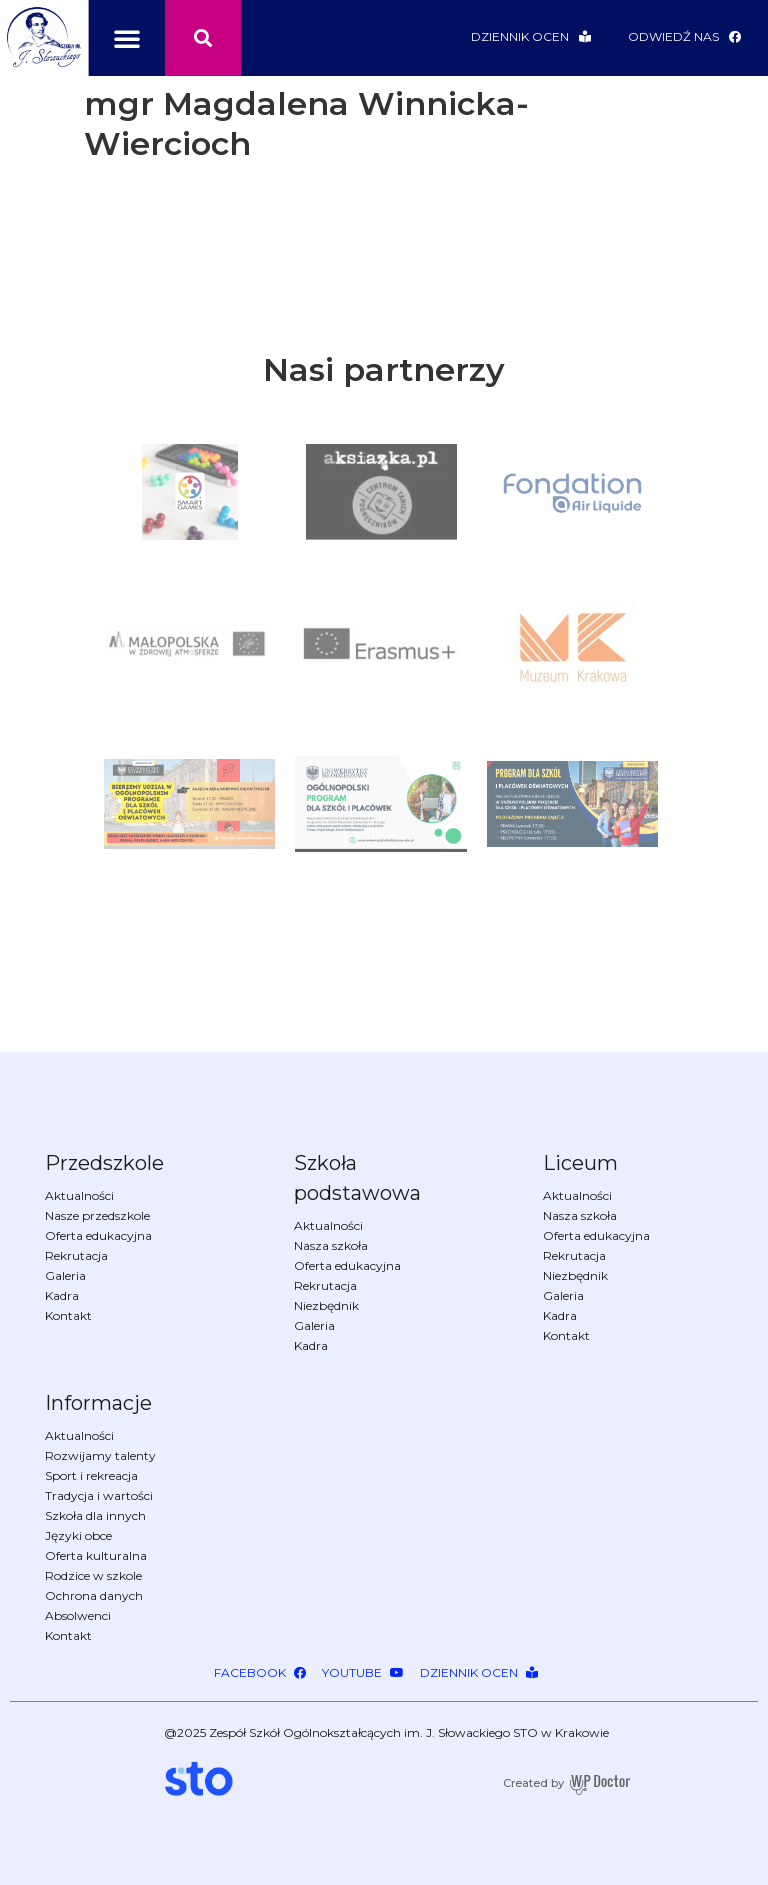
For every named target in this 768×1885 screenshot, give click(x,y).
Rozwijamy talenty (100, 1456)
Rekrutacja (76, 1256)
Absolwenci (78, 1616)
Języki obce (78, 1536)
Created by (533, 1783)
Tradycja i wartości (99, 1496)
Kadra (62, 1296)
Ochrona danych (94, 1596)
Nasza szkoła (331, 1246)
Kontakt (68, 1316)
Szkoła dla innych (95, 1516)
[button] (127, 38)
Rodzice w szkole (93, 1576)
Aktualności (79, 1196)
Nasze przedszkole (97, 1216)
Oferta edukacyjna (98, 1236)
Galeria (65, 1276)
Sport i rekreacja (91, 1476)
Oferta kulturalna (96, 1556)
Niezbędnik (326, 1306)
